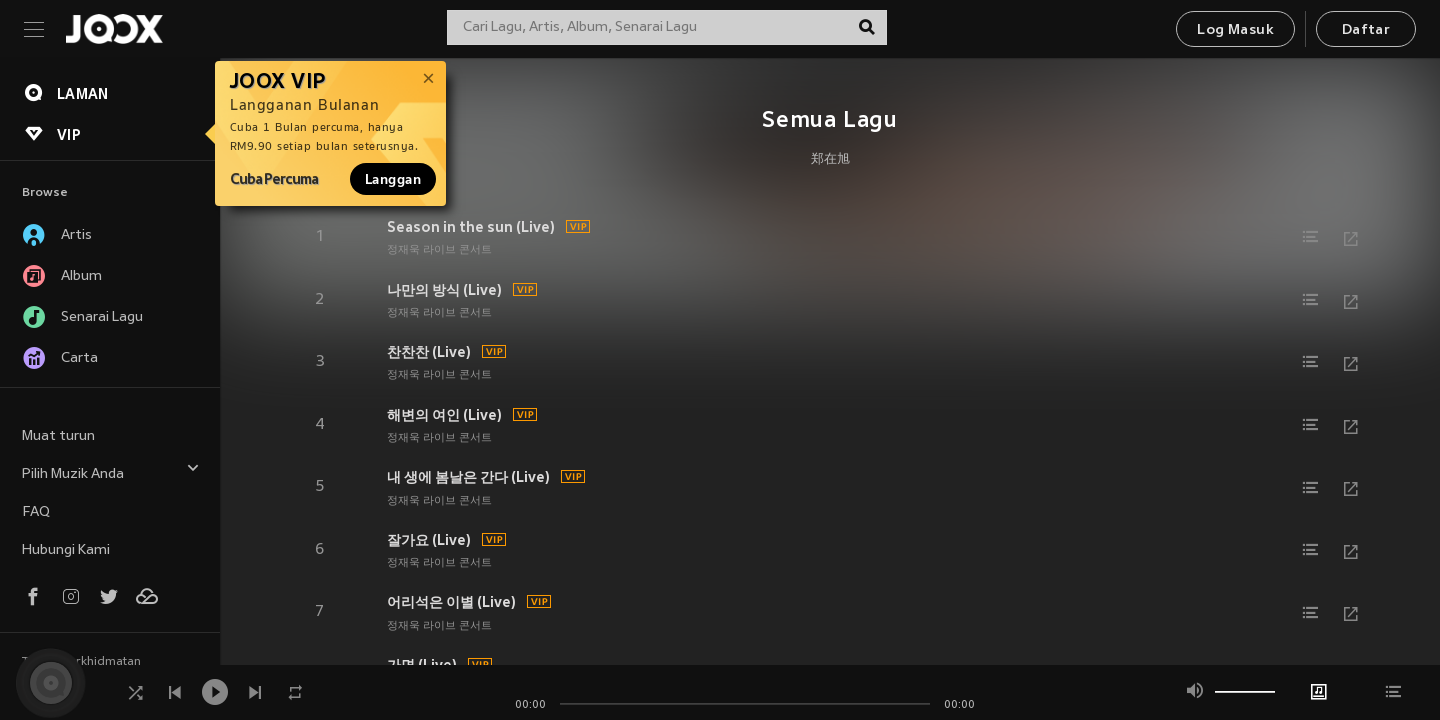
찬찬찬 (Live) (429, 352)
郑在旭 (830, 160)
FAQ (36, 512)
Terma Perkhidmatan (81, 662)
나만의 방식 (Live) (444, 290)
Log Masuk (1235, 30)
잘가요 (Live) (429, 540)
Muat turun (58, 436)
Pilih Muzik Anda (111, 471)
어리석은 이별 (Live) (451, 602)
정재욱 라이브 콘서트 (439, 250)
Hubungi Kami (66, 550)
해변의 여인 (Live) (444, 415)
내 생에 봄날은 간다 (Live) (468, 477)
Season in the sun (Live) (471, 227)
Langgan (393, 179)
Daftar (1366, 30)
